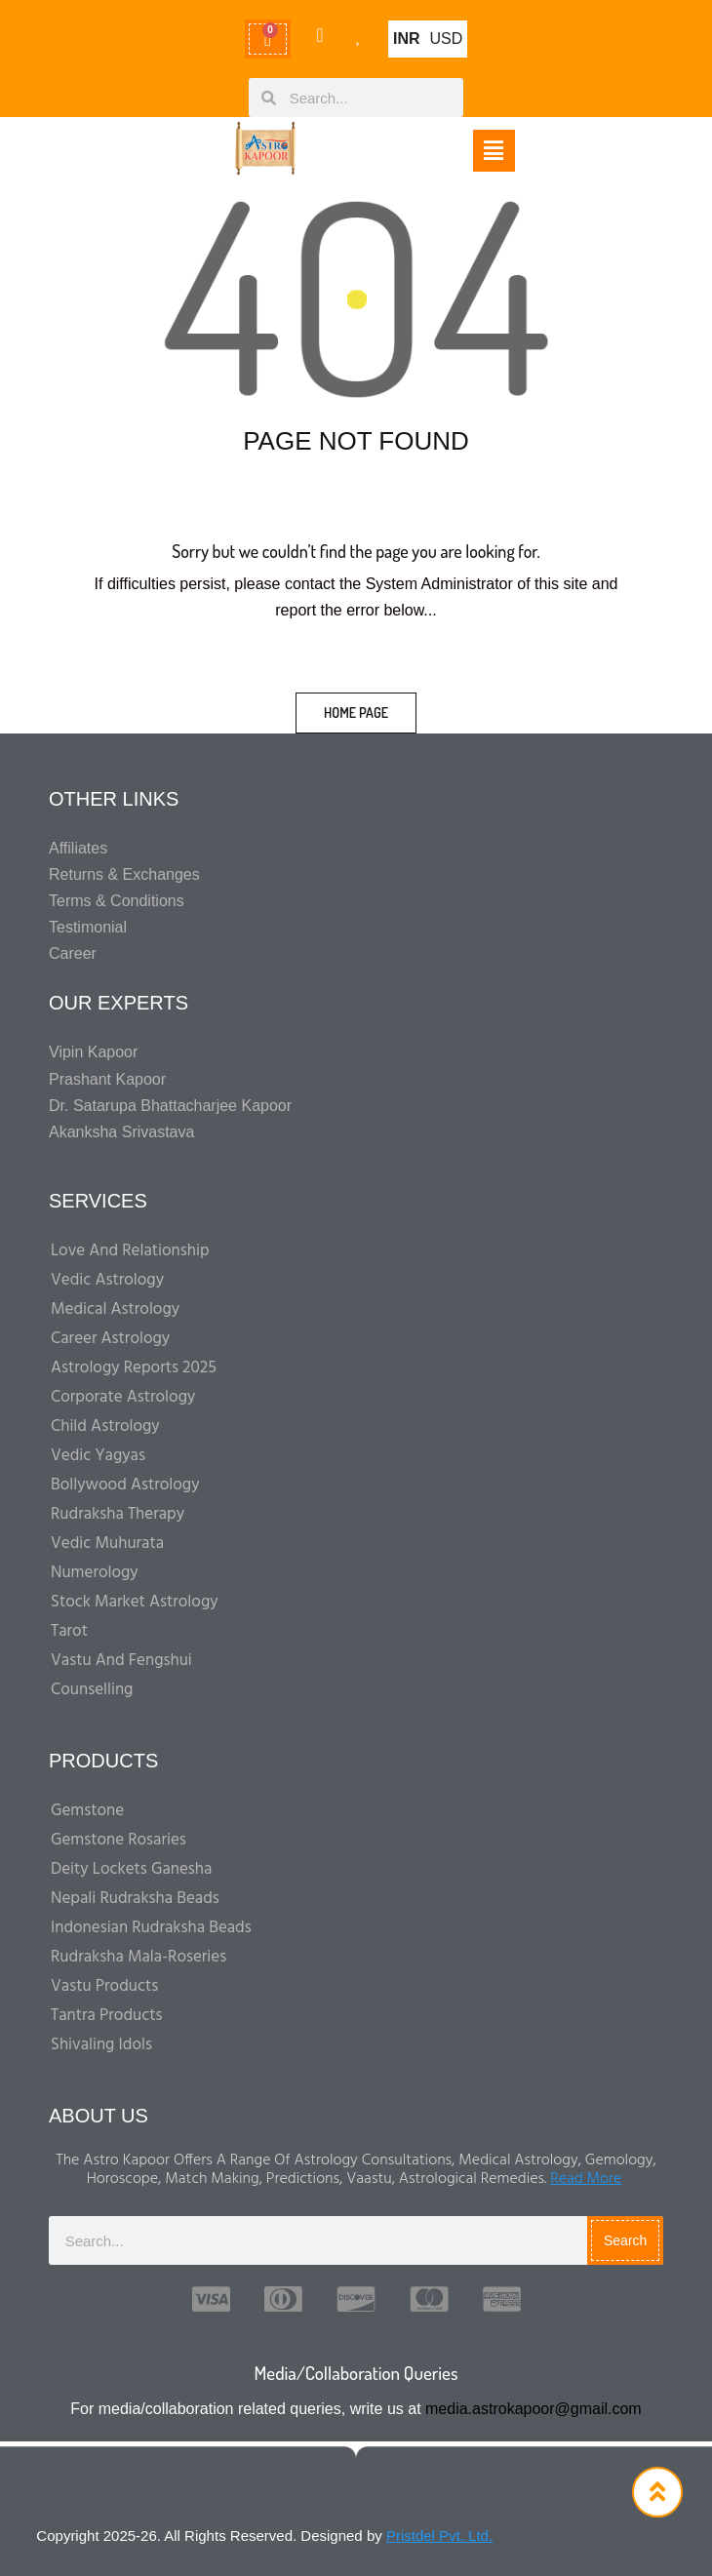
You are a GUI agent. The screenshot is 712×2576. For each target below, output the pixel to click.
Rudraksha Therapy (117, 1514)
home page (356, 712)
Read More (585, 2179)
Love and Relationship (130, 1251)
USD (446, 38)
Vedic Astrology (107, 1280)
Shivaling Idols (101, 2045)
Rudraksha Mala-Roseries (138, 1957)
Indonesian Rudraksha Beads (151, 1928)
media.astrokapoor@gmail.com (533, 2408)
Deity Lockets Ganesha (131, 1869)
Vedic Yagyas (98, 1456)
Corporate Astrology (123, 1397)
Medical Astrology (115, 1309)
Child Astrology (105, 1426)
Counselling (92, 1690)
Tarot (69, 1631)
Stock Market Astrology (134, 1602)
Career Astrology (110, 1339)
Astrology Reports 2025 (134, 1368)
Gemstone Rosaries (118, 1840)
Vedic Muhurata (107, 1543)
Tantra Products (107, 2015)
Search (625, 2240)
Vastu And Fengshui (121, 1660)
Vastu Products (104, 1986)
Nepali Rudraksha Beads (135, 1898)
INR (406, 38)
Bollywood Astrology (125, 1485)
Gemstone (87, 1811)
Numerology (94, 1573)
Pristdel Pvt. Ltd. (439, 2535)
